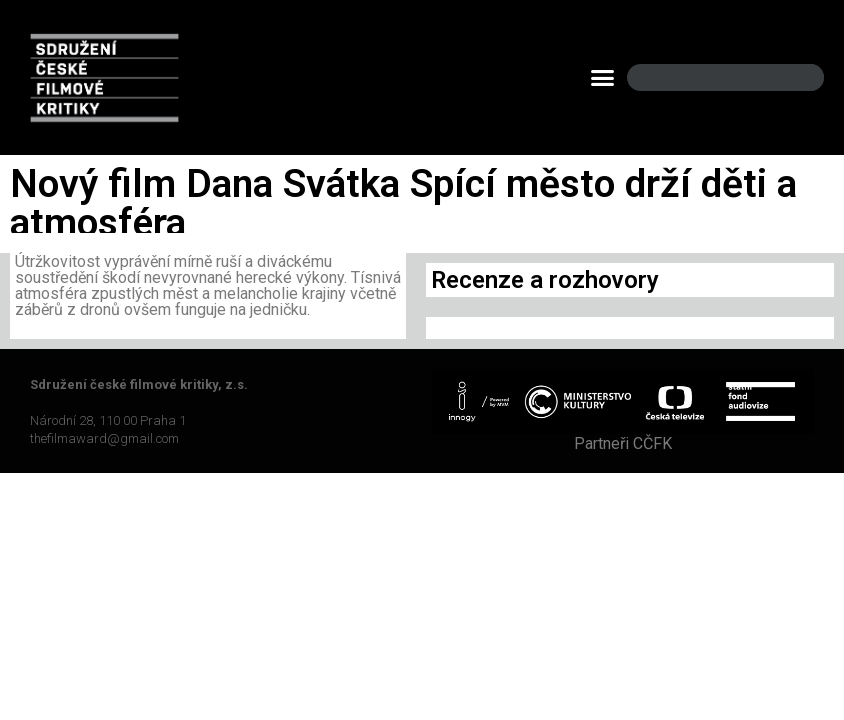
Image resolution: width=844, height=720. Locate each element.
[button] (603, 78)
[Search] (792, 77)
